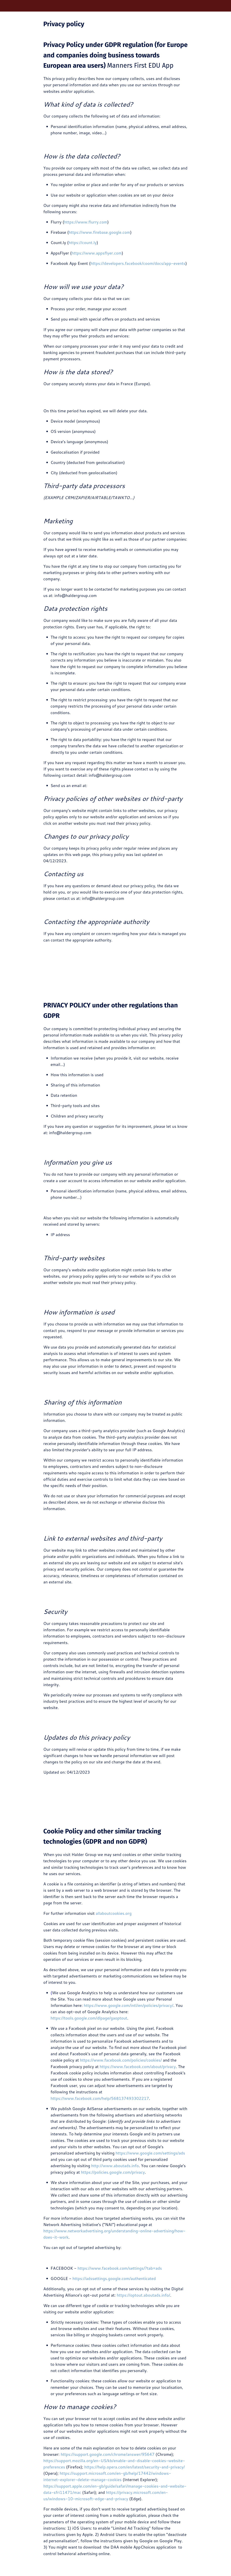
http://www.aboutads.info (114, 2165)
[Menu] (5, 5)
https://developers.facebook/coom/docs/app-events (137, 263)
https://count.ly (83, 242)
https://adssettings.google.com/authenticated (113, 2278)
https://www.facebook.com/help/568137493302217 (100, 2098)
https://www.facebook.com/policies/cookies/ (120, 2060)
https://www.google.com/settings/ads (149, 2153)
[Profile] (212, 5)
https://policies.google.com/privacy (112, 2172)
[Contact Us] (221, 5)
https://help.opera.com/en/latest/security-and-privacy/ (134, 2467)
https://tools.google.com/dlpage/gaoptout (89, 2018)
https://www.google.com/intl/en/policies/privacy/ (128, 2005)
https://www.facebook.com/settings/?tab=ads (119, 2268)
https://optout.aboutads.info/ (143, 2295)
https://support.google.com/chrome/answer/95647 (107, 2454)
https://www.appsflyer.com (96, 253)
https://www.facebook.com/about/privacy (137, 2066)
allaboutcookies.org (113, 1913)
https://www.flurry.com (85, 222)
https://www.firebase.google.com (99, 232)
